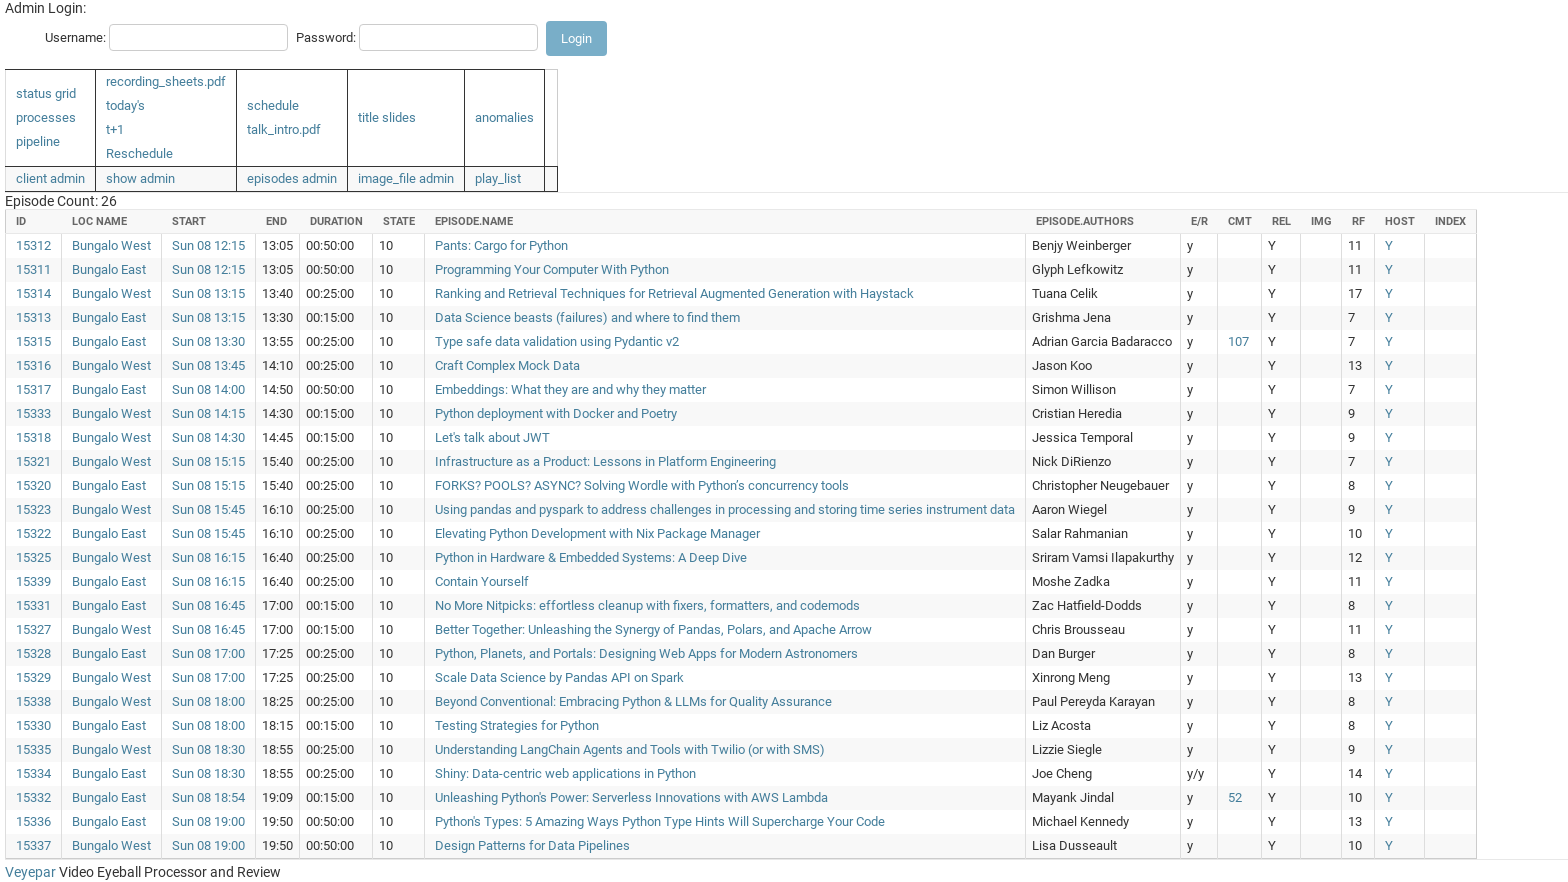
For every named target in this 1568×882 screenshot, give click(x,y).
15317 (33, 389)
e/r (1199, 221)
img (1321, 221)
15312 (33, 245)
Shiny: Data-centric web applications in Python (565, 773)
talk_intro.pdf (284, 129)
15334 (33, 773)
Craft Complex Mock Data (507, 365)
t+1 (115, 129)
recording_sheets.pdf (166, 81)
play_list (498, 178)
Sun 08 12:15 (208, 245)
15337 (33, 845)
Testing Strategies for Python (517, 725)
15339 (33, 581)
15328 (33, 653)
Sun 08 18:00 (208, 701)
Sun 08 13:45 (208, 365)
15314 (33, 293)
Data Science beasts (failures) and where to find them (587, 317)
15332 (33, 797)
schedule (273, 105)
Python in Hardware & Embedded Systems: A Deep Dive (591, 557)
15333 (33, 413)
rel (1281, 221)
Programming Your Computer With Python (552, 269)
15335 (33, 749)
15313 (33, 317)
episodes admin (292, 178)
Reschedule (139, 153)
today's (125, 105)
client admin (50, 178)
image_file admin (406, 178)
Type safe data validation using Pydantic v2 (557, 341)
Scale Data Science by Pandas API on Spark (559, 677)
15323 (33, 509)
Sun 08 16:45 (208, 605)
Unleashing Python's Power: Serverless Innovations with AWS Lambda (631, 797)
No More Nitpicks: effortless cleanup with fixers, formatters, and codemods (647, 605)
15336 (33, 821)
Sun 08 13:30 (208, 341)
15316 (33, 365)
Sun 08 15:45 (208, 509)
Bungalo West (111, 245)
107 (1238, 341)
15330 (33, 725)
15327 (33, 629)
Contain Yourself (482, 581)
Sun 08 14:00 (208, 389)
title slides (387, 117)
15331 (33, 605)
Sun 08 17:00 (208, 653)
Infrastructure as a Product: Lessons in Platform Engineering (605, 461)
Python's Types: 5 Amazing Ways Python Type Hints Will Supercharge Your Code (660, 821)
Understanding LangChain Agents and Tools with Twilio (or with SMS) (630, 749)
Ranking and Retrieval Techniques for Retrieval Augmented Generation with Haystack (674, 293)
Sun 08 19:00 (208, 821)
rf (1358, 221)
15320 (33, 485)
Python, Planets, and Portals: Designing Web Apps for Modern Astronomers (646, 653)
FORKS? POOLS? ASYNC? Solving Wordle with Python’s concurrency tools (642, 485)
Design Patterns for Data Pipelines (532, 845)
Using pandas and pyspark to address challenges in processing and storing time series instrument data (725, 509)
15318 (33, 437)
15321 (33, 461)
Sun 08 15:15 (208, 461)
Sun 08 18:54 (208, 797)
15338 (33, 701)
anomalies (504, 117)
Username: (75, 37)
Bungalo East (109, 269)
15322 (33, 533)
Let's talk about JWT (492, 437)
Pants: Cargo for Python (501, 245)
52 (1235, 797)
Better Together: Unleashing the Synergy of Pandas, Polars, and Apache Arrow (653, 629)
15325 (33, 557)
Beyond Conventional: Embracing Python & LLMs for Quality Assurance (633, 701)
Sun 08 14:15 (208, 413)
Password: (326, 37)
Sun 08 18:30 (208, 749)
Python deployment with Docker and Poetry (556, 413)
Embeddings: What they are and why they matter (570, 389)
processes (46, 117)
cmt (1240, 221)
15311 (33, 269)
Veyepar (30, 872)
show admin (140, 178)
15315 (33, 341)
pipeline (38, 141)
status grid (46, 93)
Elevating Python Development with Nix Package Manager (597, 533)
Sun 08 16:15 (208, 557)
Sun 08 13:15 (208, 293)
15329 (33, 677)
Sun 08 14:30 (208, 437)
